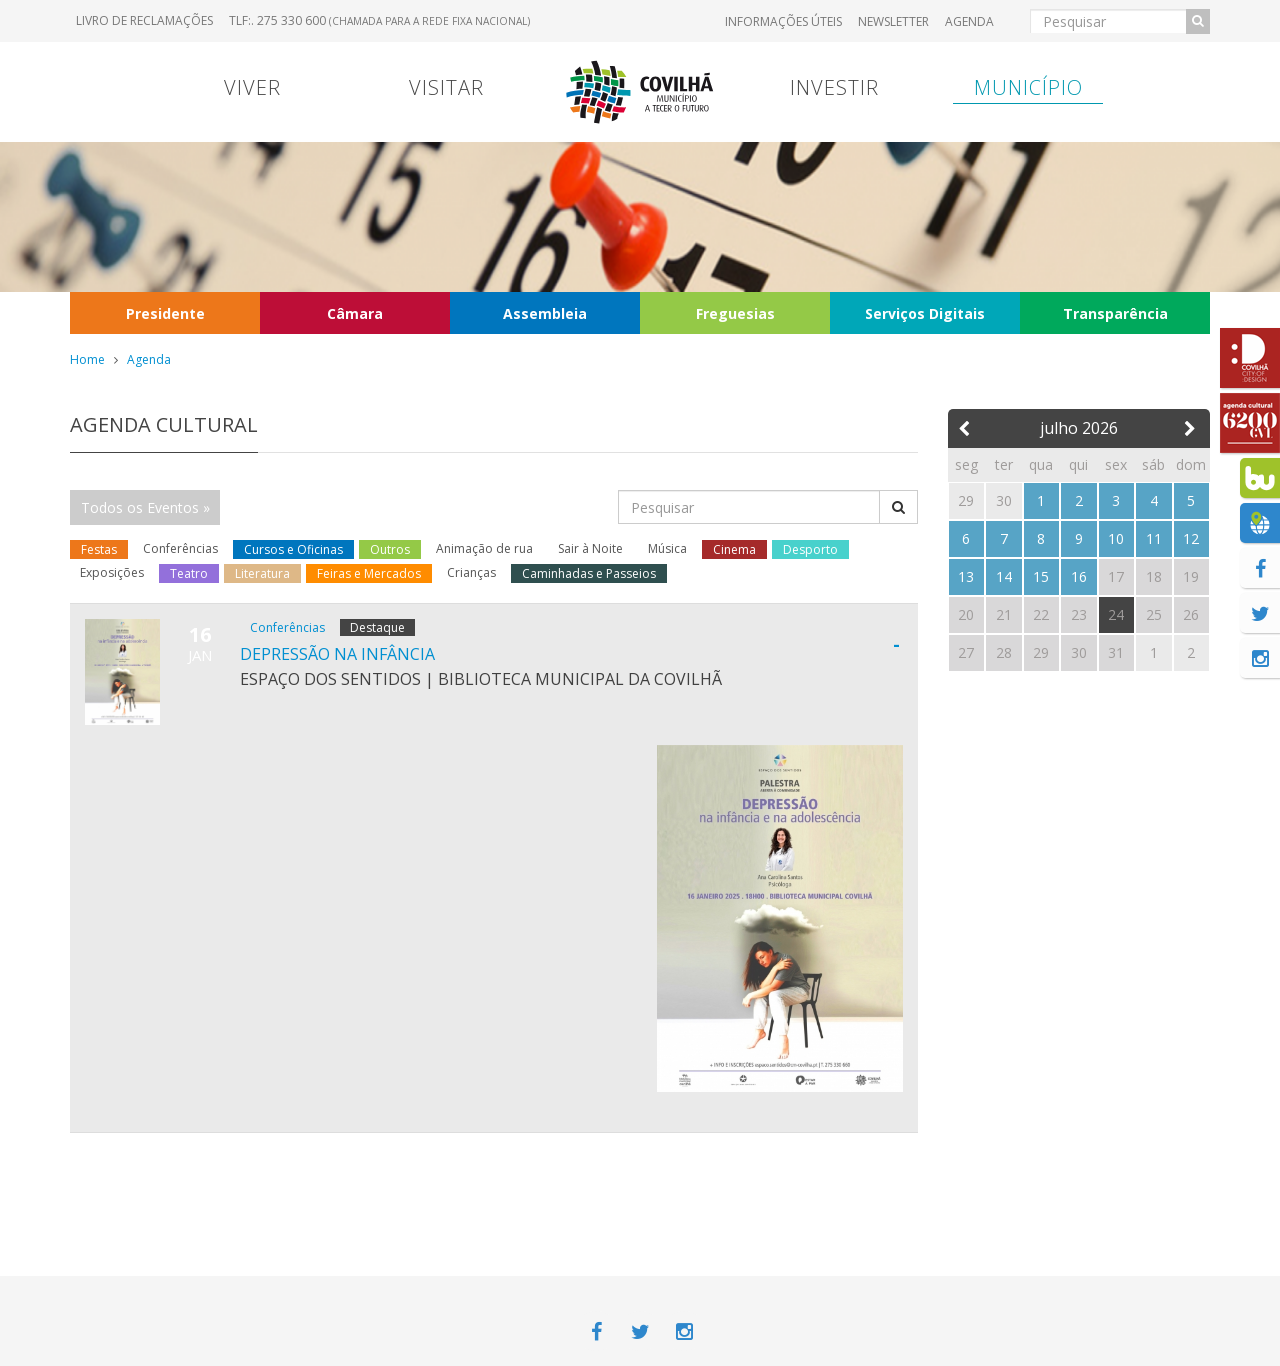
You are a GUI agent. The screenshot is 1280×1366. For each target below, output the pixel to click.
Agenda (969, 21)
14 (1004, 576)
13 (966, 576)
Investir (834, 87)
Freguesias (735, 313)
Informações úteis (783, 21)
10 (1116, 538)
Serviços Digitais (925, 313)
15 (1041, 576)
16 (1079, 576)
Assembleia (545, 313)
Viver (252, 87)
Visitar (446, 87)
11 (1154, 538)
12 (1191, 538)
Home (87, 359)
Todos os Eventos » (145, 507)
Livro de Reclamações (144, 20)
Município (1028, 87)
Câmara (355, 313)
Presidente (165, 313)
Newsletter (893, 21)
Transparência (1115, 313)
